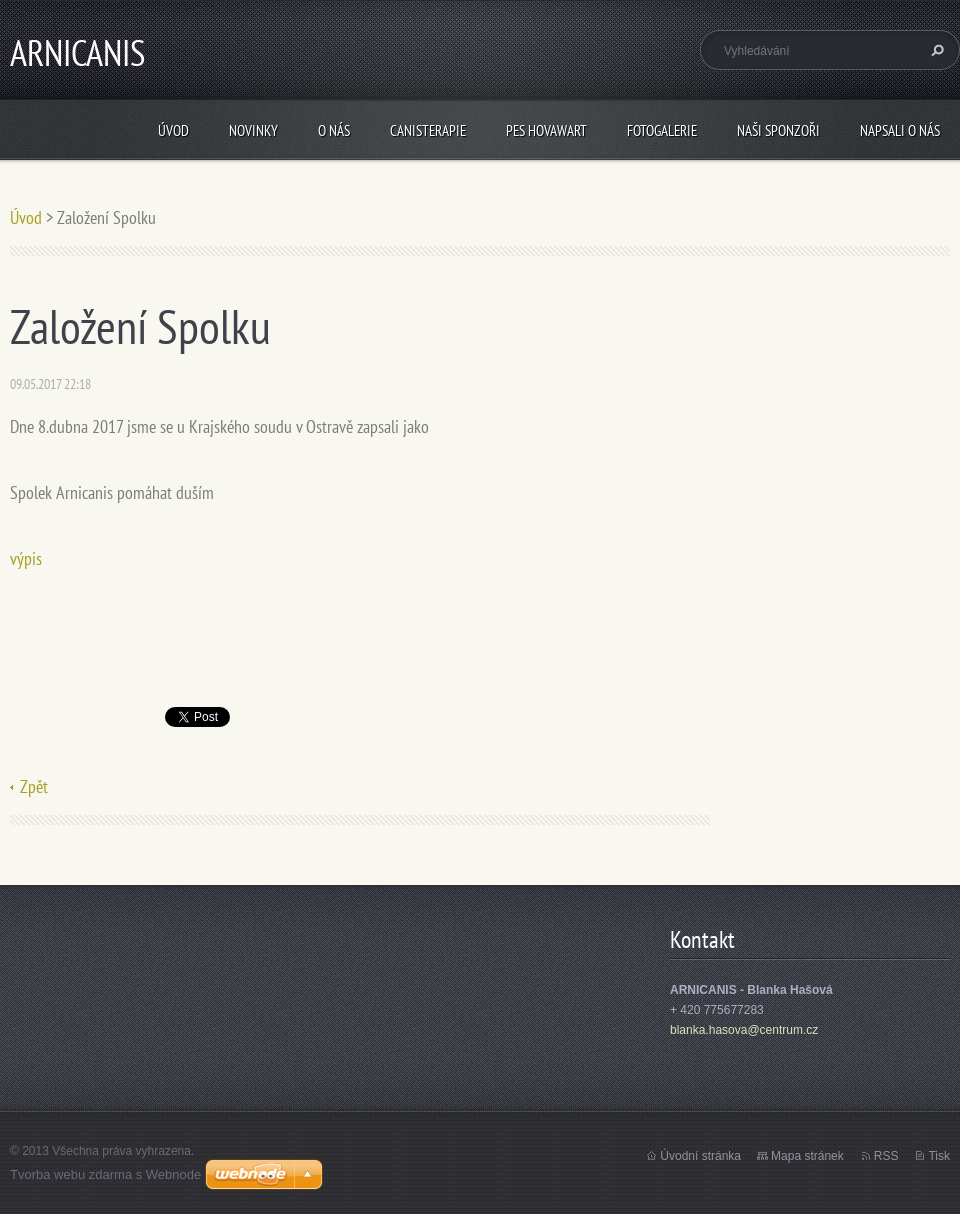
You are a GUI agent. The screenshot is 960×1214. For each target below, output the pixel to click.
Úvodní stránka (700, 1156)
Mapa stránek (807, 1156)
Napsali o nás (900, 130)
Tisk (939, 1156)
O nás (334, 130)
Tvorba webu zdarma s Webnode (105, 1174)
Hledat (935, 50)
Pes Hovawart (546, 130)
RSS (886, 1156)
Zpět (34, 786)
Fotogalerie (662, 130)
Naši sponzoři (778, 130)
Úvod (173, 130)
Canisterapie (428, 130)
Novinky (253, 130)
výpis (26, 558)
